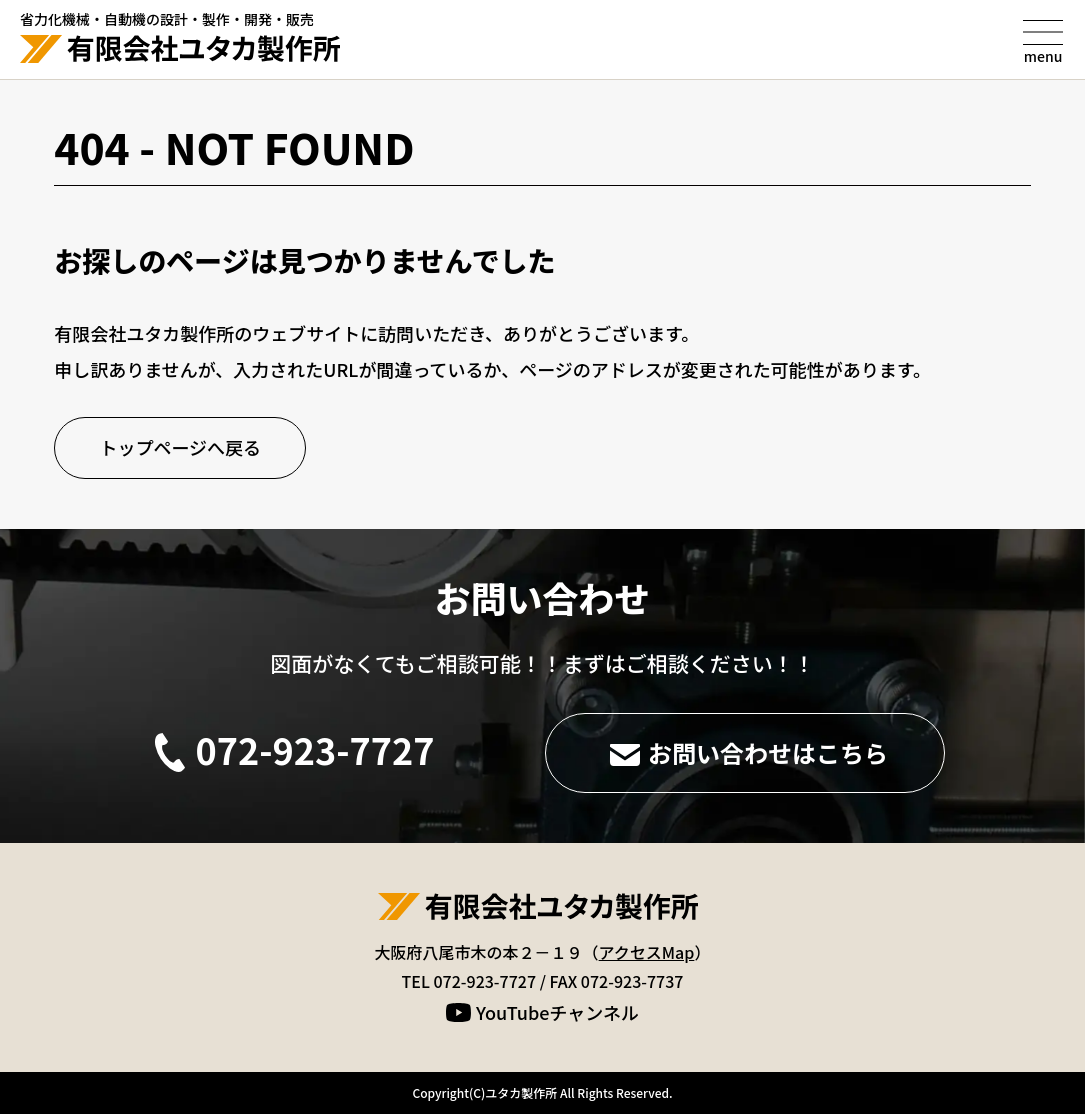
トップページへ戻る (180, 447)
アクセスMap (647, 952)
